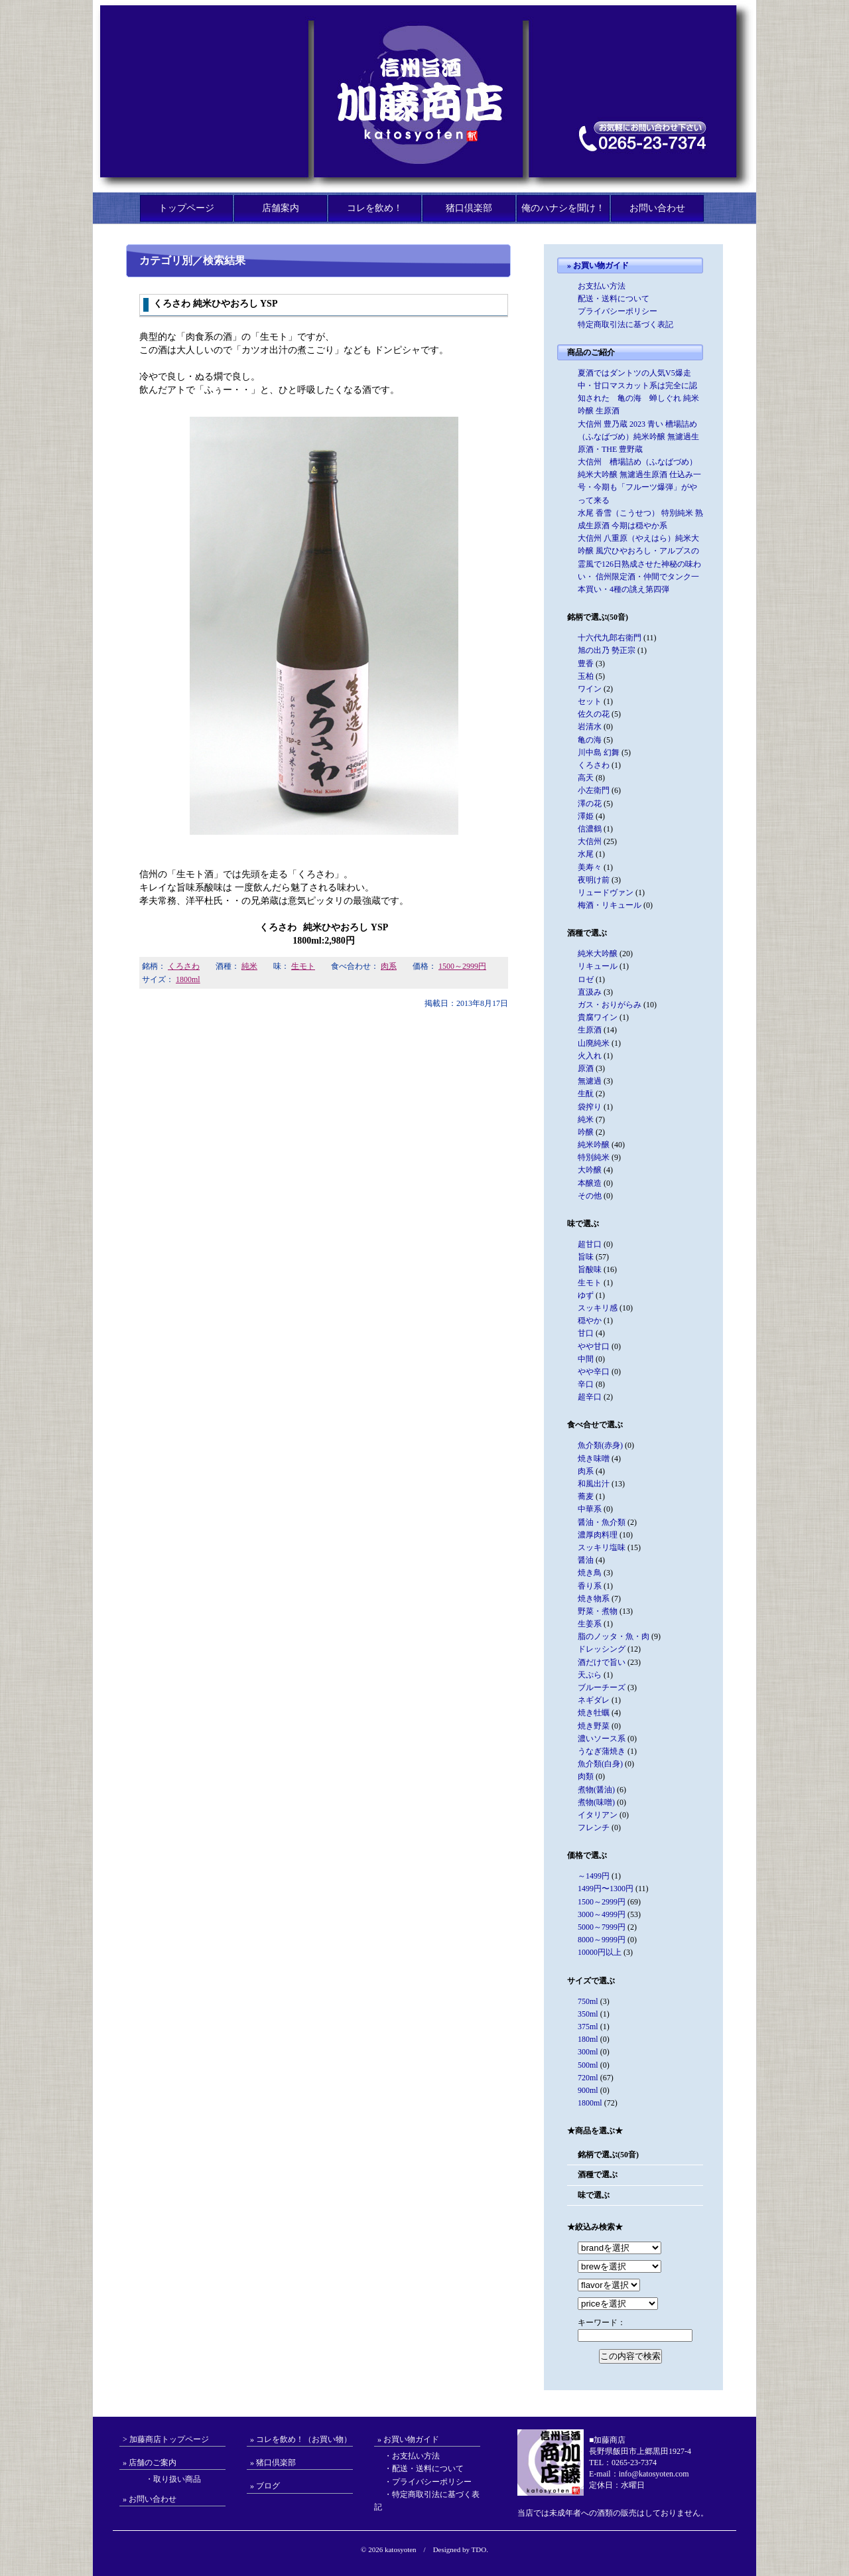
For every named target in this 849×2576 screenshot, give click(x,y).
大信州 (590, 841)
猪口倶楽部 (469, 208)
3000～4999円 (601, 1914)
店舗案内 (280, 208)
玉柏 (586, 676)
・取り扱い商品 (165, 2479)
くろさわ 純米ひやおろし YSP (215, 304)
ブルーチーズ (601, 1687)
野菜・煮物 (598, 1611)
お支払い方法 (601, 286)
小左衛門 (594, 790)
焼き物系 (594, 1598)
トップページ (186, 208)
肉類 (586, 1776)
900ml (588, 2090)
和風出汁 (594, 1483)
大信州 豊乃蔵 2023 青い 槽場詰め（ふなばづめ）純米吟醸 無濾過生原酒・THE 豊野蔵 (638, 436)
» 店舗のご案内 (149, 2462)
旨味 (586, 1256)
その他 (590, 1195)
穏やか (590, 1320)
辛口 (586, 1384)
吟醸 (586, 1132)
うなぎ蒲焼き (601, 1751)
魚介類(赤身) (600, 1445)
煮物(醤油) (596, 1789)
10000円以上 (599, 1952)
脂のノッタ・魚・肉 (613, 1636)
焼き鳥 (590, 1572)
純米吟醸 (594, 1144)
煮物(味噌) (596, 1802)
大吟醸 (590, 1170)
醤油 (586, 1560)
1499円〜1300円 (605, 1888)
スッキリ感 (598, 1308)
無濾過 (590, 1081)
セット (590, 701)
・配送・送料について (424, 2468)
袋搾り (590, 1106)
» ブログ (265, 2485)
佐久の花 (594, 714)
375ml (588, 2026)
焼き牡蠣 (594, 1712)
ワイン (590, 688)
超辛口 (590, 1396)
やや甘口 (594, 1346)
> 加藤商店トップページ (166, 2439)
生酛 (586, 1093)
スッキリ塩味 (601, 1547)
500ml (588, 2065)
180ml (588, 2039)
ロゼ (586, 979)
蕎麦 (586, 1496)
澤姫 (586, 816)
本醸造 (590, 1183)
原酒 (586, 1068)
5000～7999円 (601, 1927)
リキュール (598, 966)
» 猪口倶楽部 (273, 2462)
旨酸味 (590, 1269)
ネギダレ (594, 1700)
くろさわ (184, 966)
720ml (588, 2077)
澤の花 (590, 803)
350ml (588, 2014)
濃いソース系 (601, 1738)
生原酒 (590, 1030)
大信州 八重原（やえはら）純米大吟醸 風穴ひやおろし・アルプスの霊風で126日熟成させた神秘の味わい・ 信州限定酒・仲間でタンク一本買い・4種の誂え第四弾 (639, 564)
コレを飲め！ (375, 208)
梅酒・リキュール (609, 905)
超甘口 (590, 1244)
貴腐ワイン (598, 1017)
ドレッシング (601, 1649)
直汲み (590, 992)
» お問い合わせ (149, 2499)
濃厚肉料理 (598, 1534)
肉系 (389, 966)
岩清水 (590, 726)
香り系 (590, 1586)
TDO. (480, 2549)
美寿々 (590, 867)
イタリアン (598, 1815)
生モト (303, 966)
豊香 (586, 663)
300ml (588, 2051)
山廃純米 (594, 1043)
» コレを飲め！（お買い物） (301, 2439)
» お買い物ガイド (598, 265)
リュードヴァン (605, 892)
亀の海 (590, 740)
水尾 (586, 854)
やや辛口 (594, 1371)
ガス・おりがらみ (609, 1004)
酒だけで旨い (601, 1662)
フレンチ (594, 1827)
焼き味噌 (594, 1458)
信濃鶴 (590, 828)
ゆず (586, 1295)
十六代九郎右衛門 (609, 637)
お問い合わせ (657, 208)
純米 (249, 966)
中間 (586, 1359)
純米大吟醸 (598, 953)
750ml (588, 2001)
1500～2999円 (462, 966)
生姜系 (590, 1623)
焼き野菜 (594, 1726)
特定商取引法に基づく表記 (625, 324)
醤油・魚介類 (601, 1522)
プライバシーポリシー (617, 311)
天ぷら (590, 1675)
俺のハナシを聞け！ (563, 208)
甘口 (586, 1333)
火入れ (590, 1055)
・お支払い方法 (412, 2456)
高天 (586, 777)
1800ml (188, 979)
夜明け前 (594, 880)
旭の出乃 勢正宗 (606, 650)
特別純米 (594, 1157)
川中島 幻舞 (599, 752)
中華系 (590, 1509)
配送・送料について (613, 298)
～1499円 (594, 1876)
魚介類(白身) (600, 1763)
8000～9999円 (601, 1939)
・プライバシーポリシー (428, 2481)
